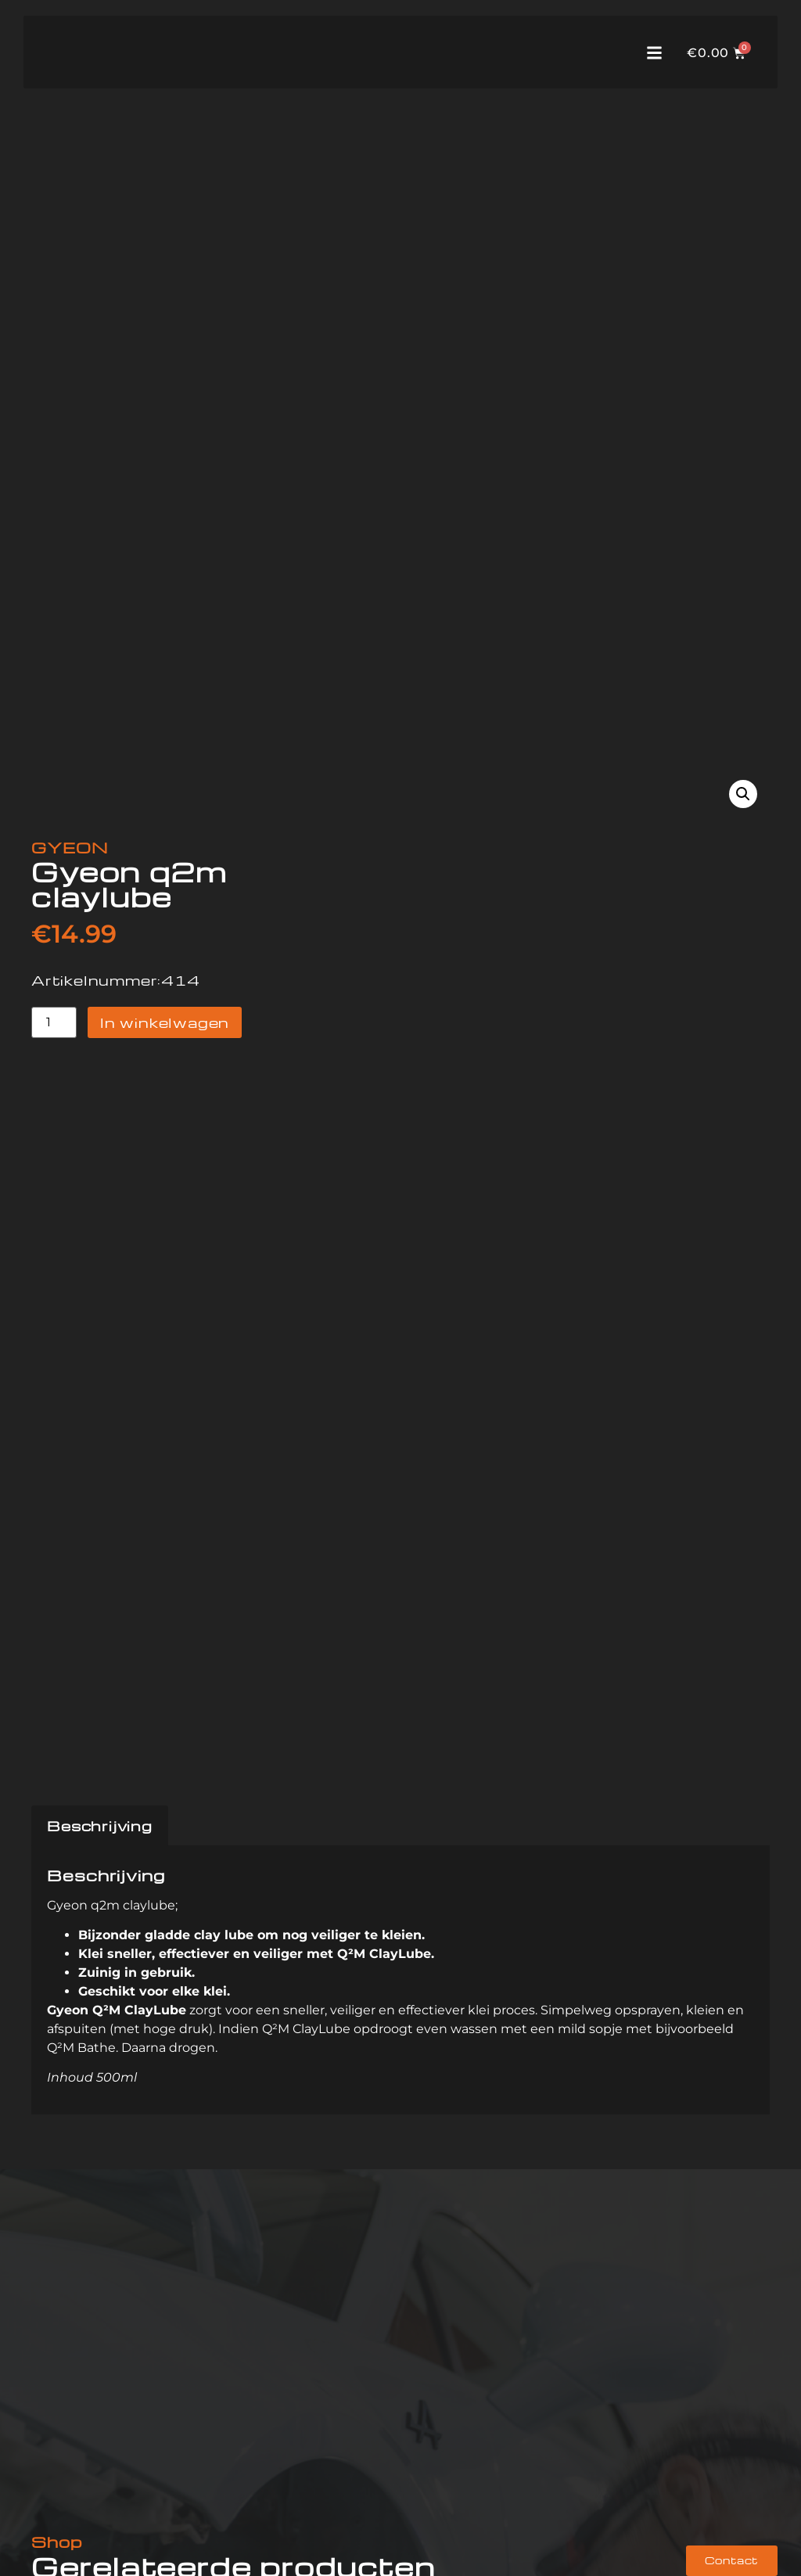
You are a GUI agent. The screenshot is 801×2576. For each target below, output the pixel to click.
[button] (743, 794)
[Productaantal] (54, 1023)
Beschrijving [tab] (100, 1825)
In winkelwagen (164, 1022)
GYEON (69, 847)
